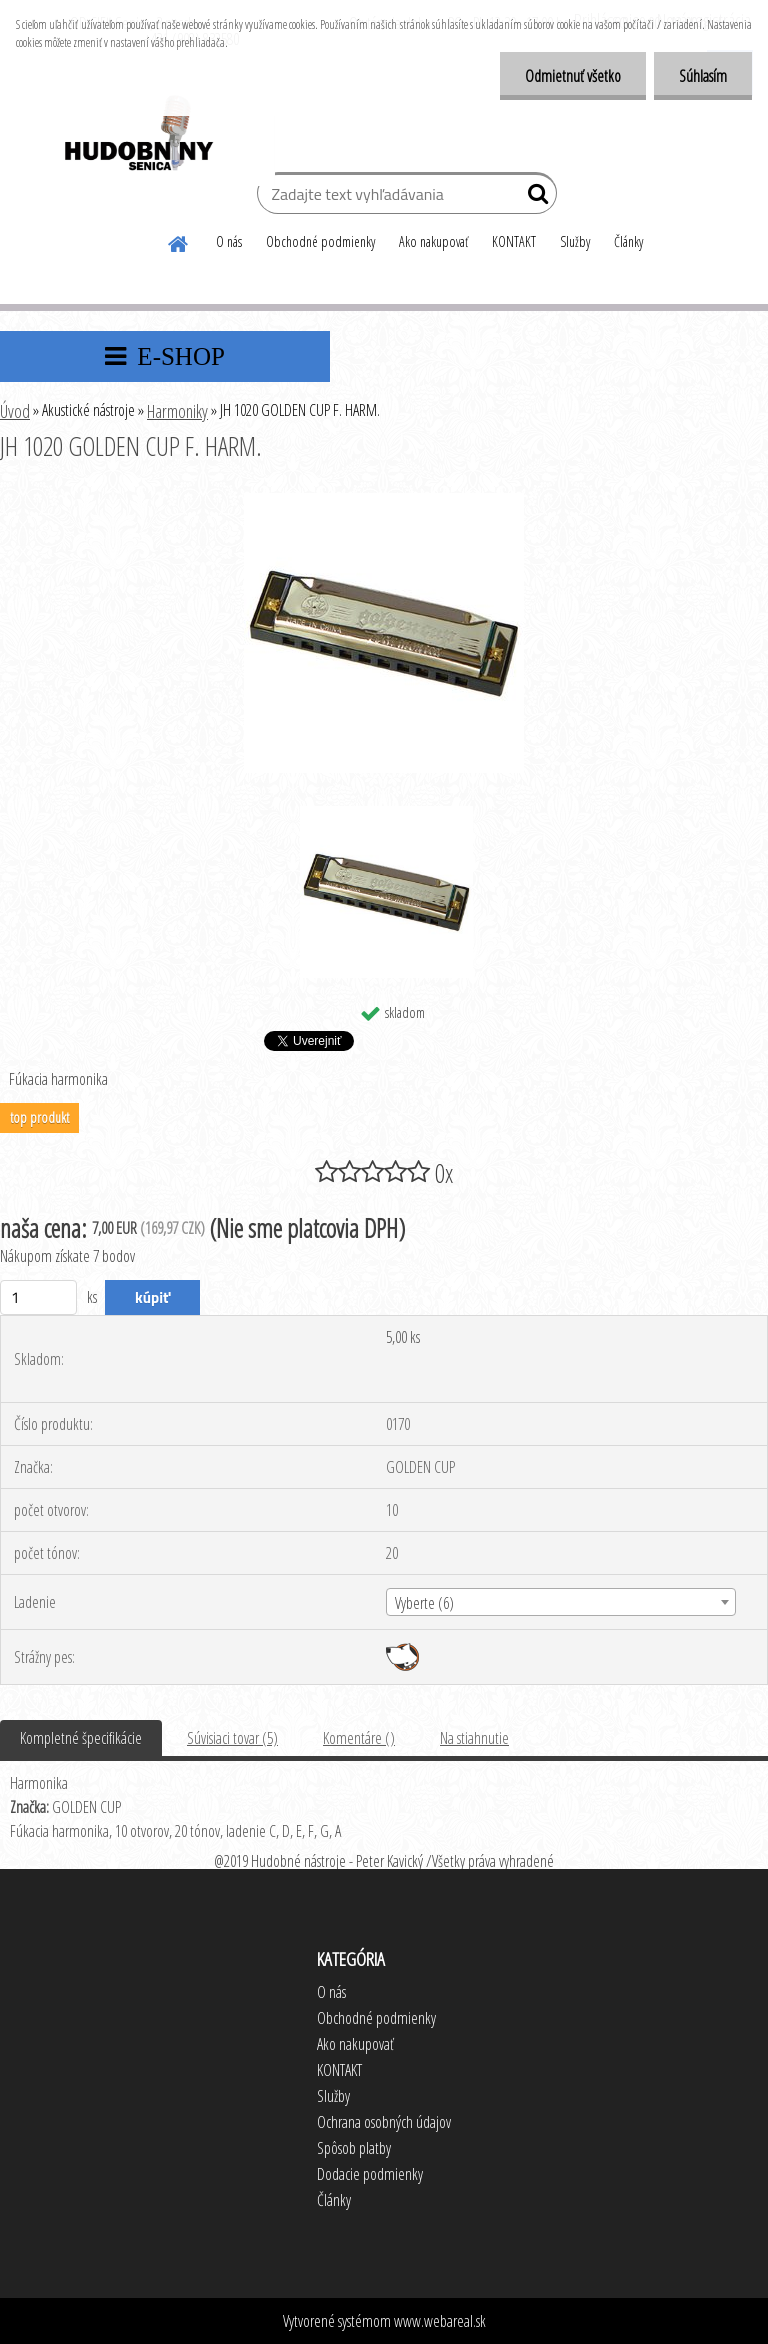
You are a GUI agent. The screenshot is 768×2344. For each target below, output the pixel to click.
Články (628, 241)
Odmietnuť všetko (573, 76)
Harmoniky (177, 411)
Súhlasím (703, 76)
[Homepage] (179, 241)
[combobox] (560, 1602)
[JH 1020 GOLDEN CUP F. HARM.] (384, 501)
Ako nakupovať (433, 241)
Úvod (15, 411)
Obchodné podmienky (320, 241)
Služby (575, 241)
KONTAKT (514, 241)
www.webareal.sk (440, 2321)
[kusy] (38, 1297)
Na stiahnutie (474, 1738)
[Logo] (137, 136)
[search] (533, 198)
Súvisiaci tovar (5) (232, 1738)
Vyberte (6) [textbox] (424, 1603)
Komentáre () (359, 1738)
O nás (229, 241)
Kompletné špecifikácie (81, 1738)
